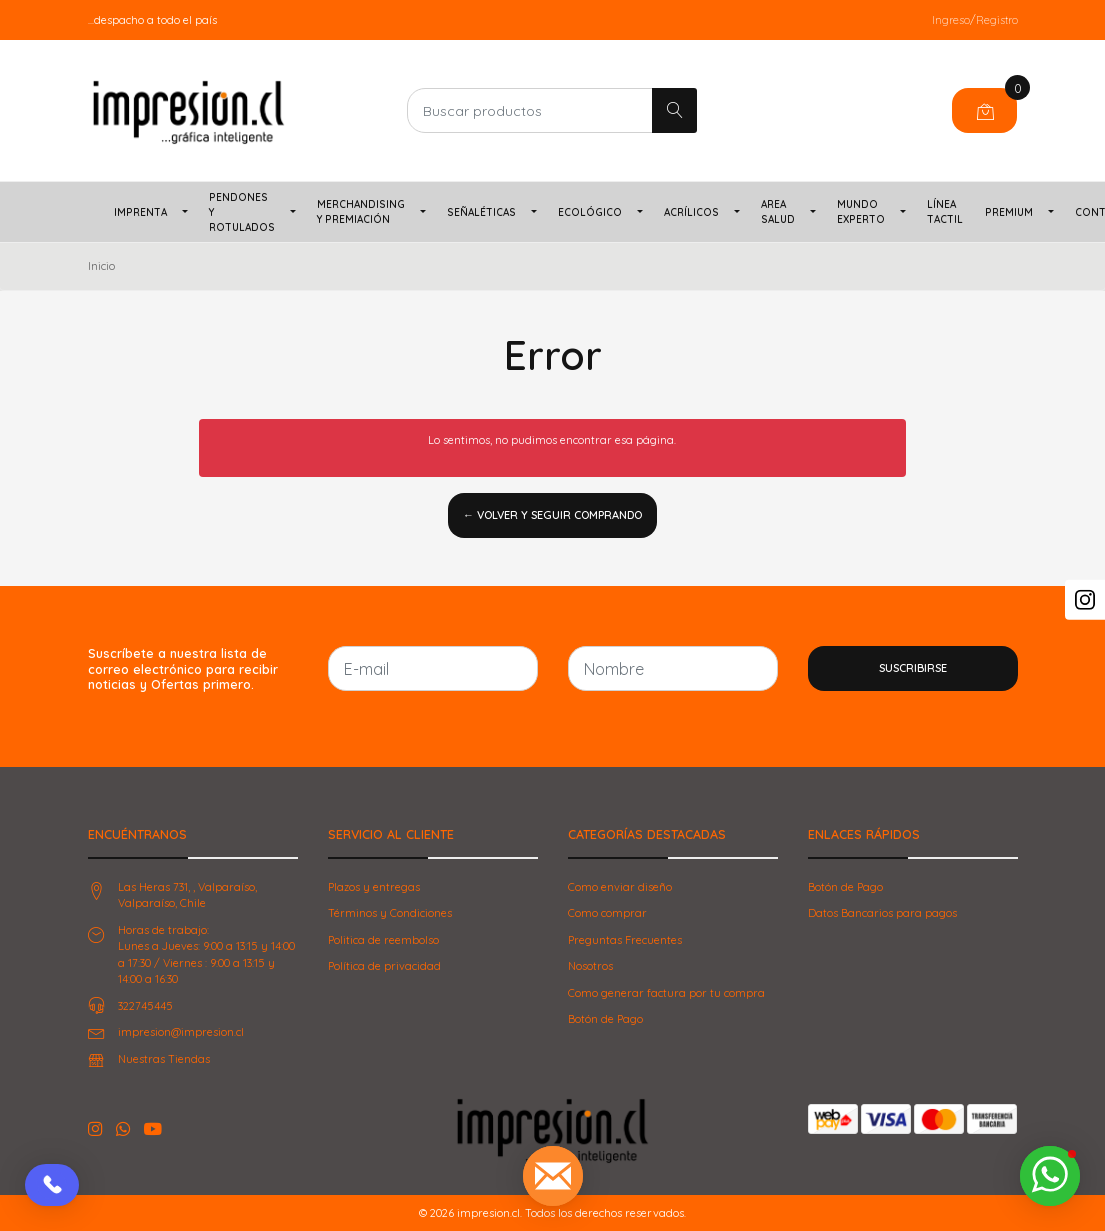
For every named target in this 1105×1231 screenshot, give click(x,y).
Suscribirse (913, 668)
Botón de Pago (605, 1019)
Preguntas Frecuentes (625, 940)
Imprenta (140, 212)
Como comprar (607, 913)
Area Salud (778, 212)
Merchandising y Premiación (361, 212)
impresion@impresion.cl (181, 1032)
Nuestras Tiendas (164, 1059)
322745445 (145, 1006)
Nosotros (590, 966)
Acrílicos (691, 212)
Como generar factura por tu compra (666, 993)
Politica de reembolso (383, 940)
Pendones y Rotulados (242, 212)
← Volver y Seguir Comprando (552, 515)
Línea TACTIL (945, 212)
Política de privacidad (384, 966)
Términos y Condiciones (390, 913)
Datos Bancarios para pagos (882, 913)
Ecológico (590, 212)
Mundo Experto (861, 212)
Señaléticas (481, 212)
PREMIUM (1009, 212)
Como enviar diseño (620, 887)
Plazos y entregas (374, 887)
